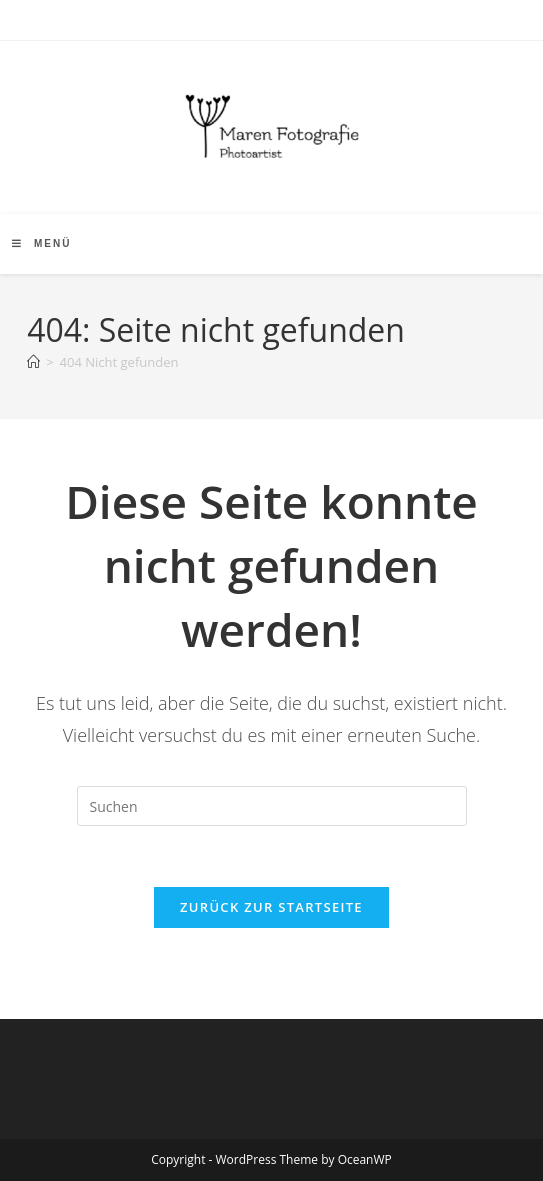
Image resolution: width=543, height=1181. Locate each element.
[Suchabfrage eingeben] (272, 806)
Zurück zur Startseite (271, 907)
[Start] (33, 362)
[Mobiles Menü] (41, 243)
